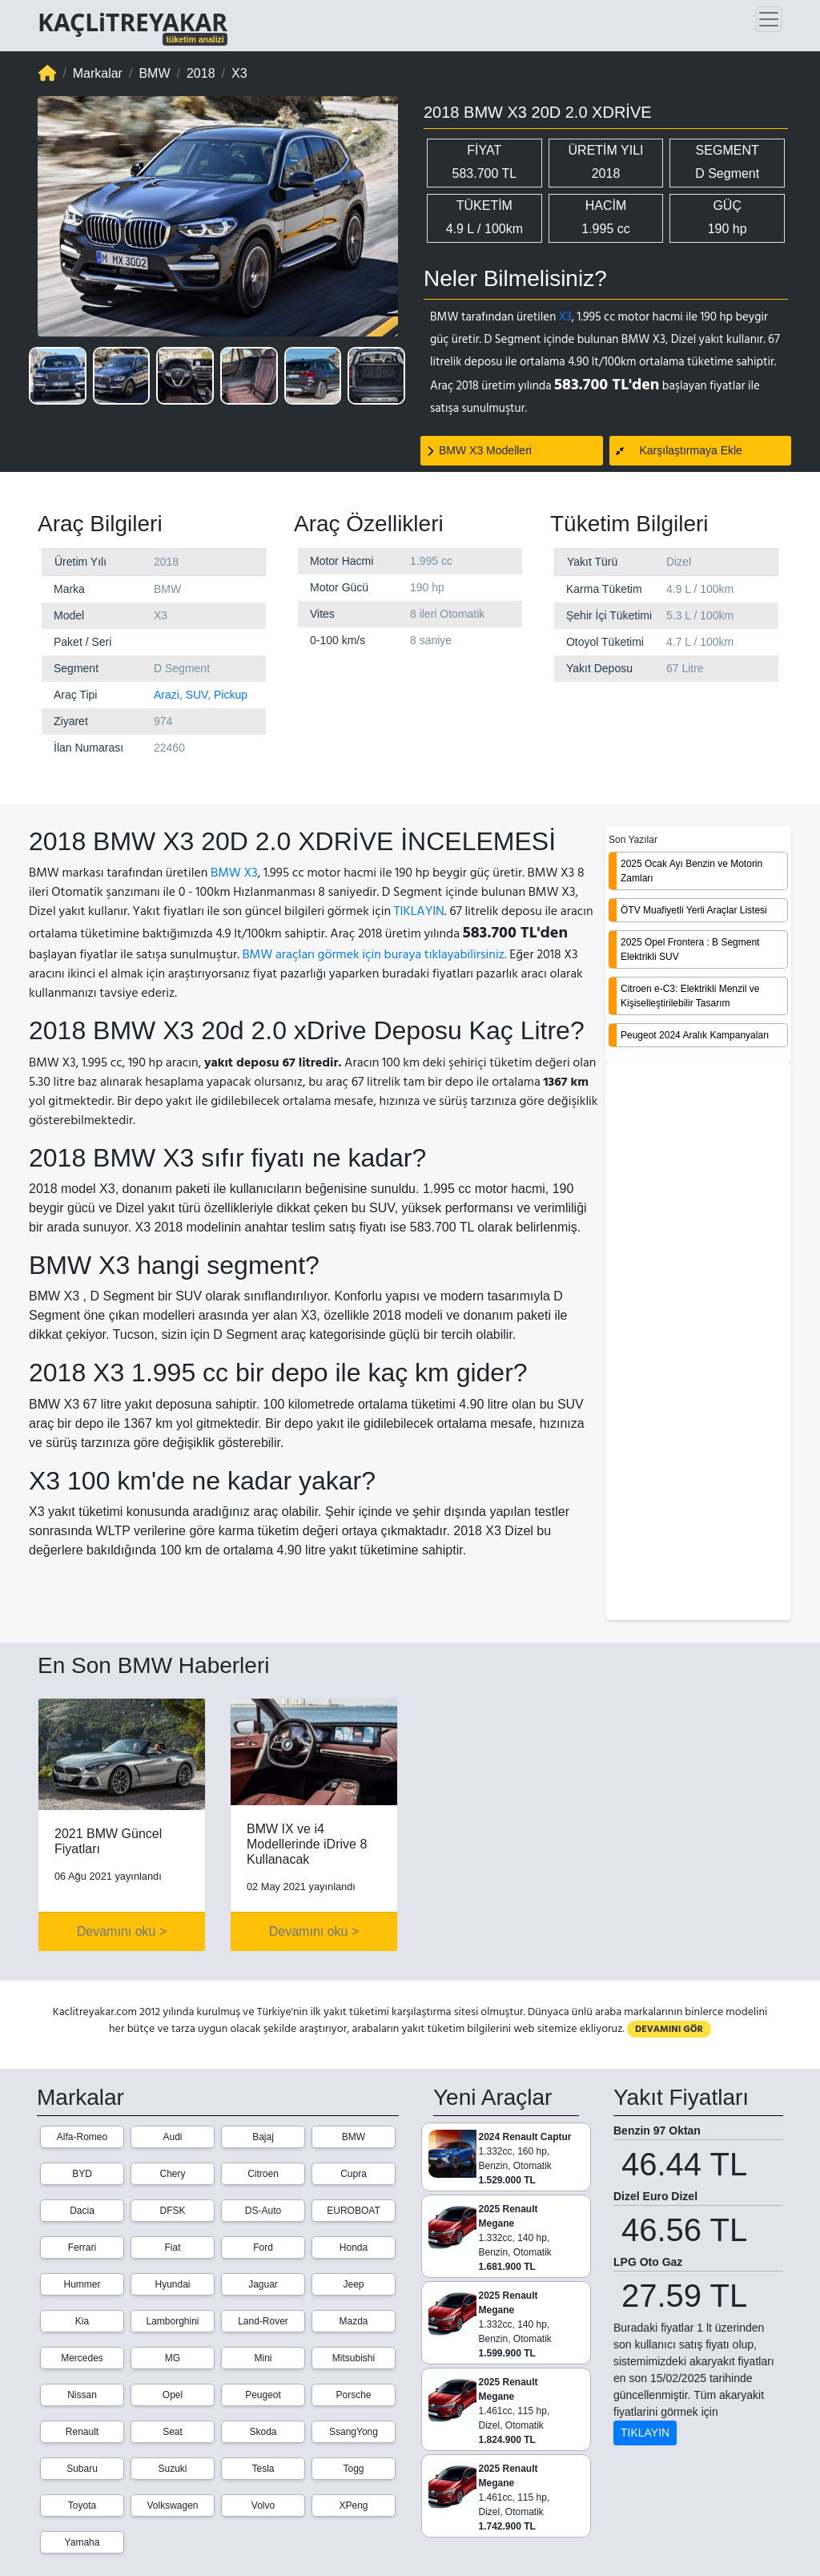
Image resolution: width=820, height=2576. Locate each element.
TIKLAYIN (419, 911)
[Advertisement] (698, 1343)
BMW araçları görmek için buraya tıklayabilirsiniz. (374, 954)
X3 (565, 317)
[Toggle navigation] (769, 19)
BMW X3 (234, 872)
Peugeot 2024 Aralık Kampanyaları (695, 1035)
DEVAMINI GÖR (669, 2029)
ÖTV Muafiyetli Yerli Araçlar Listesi (694, 910)
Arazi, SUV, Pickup (200, 694)
